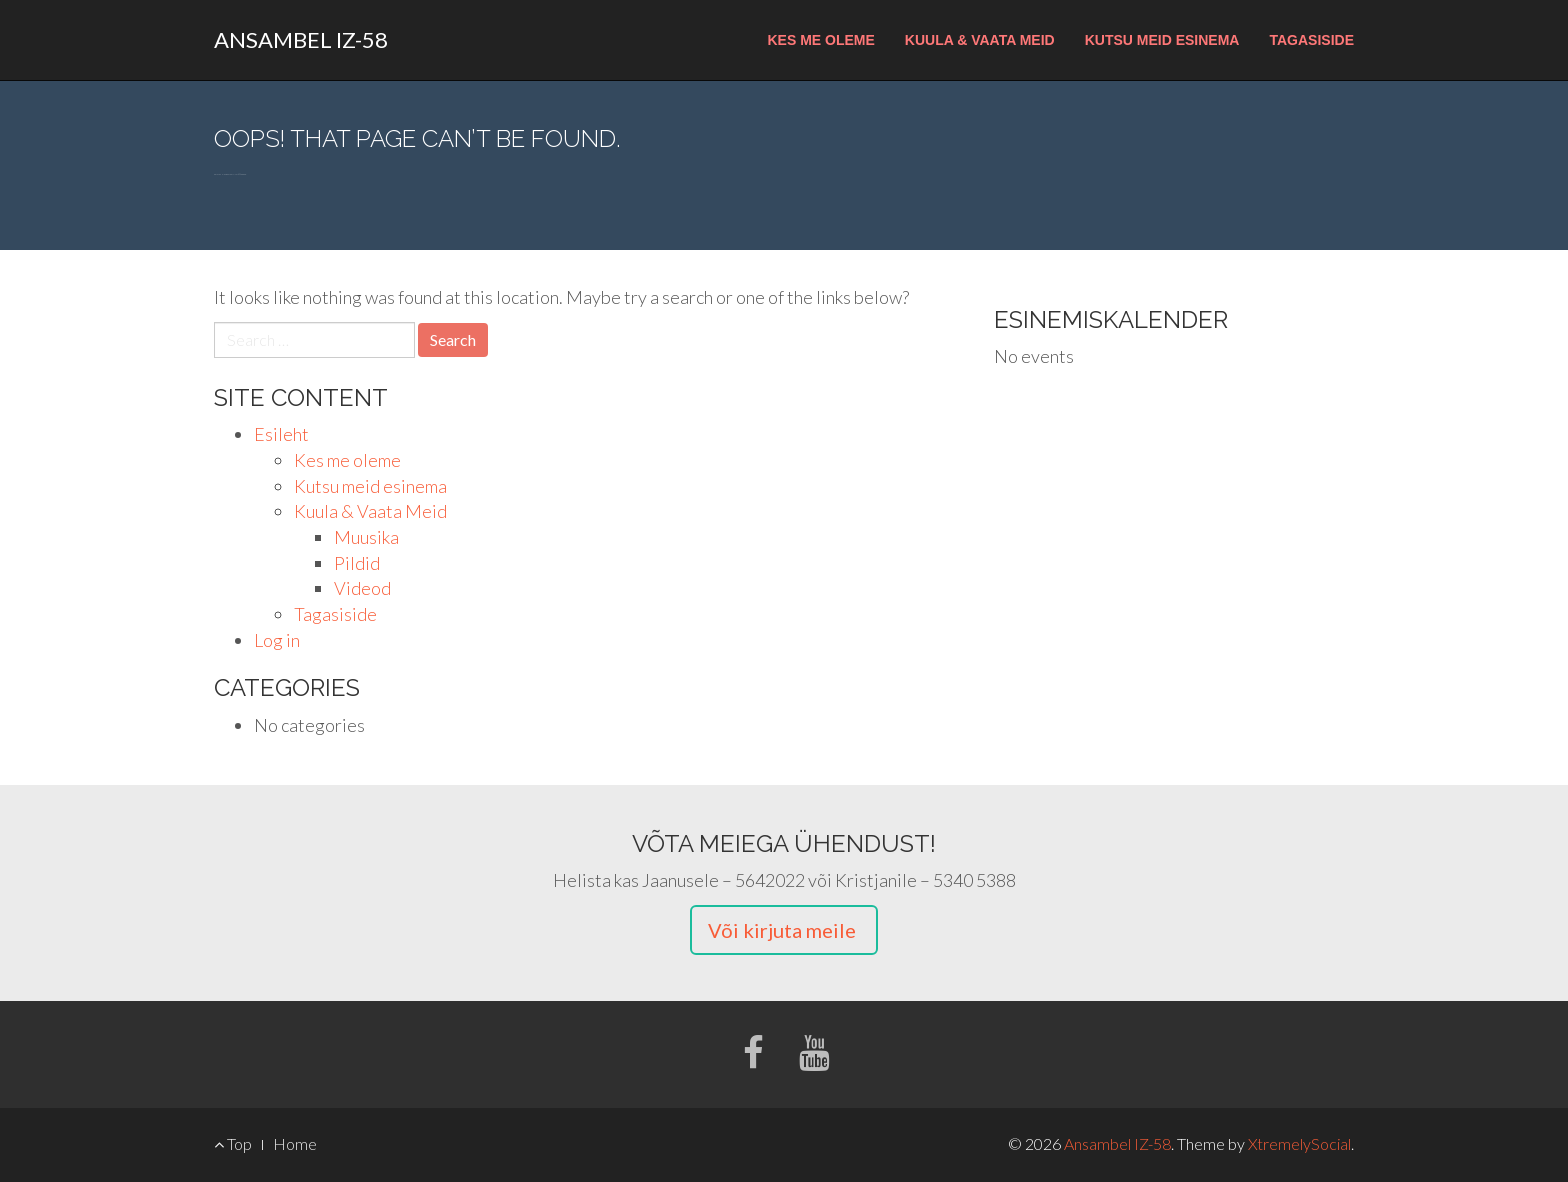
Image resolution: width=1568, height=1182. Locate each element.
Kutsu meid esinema (1162, 40)
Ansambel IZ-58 (301, 39)
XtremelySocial (1299, 1143)
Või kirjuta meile (784, 930)
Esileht (281, 434)
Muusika (366, 537)
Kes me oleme (820, 40)
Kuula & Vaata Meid (980, 40)
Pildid (357, 563)
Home (295, 1143)
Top (233, 1143)
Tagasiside (1311, 40)
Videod (362, 588)
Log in (277, 640)
